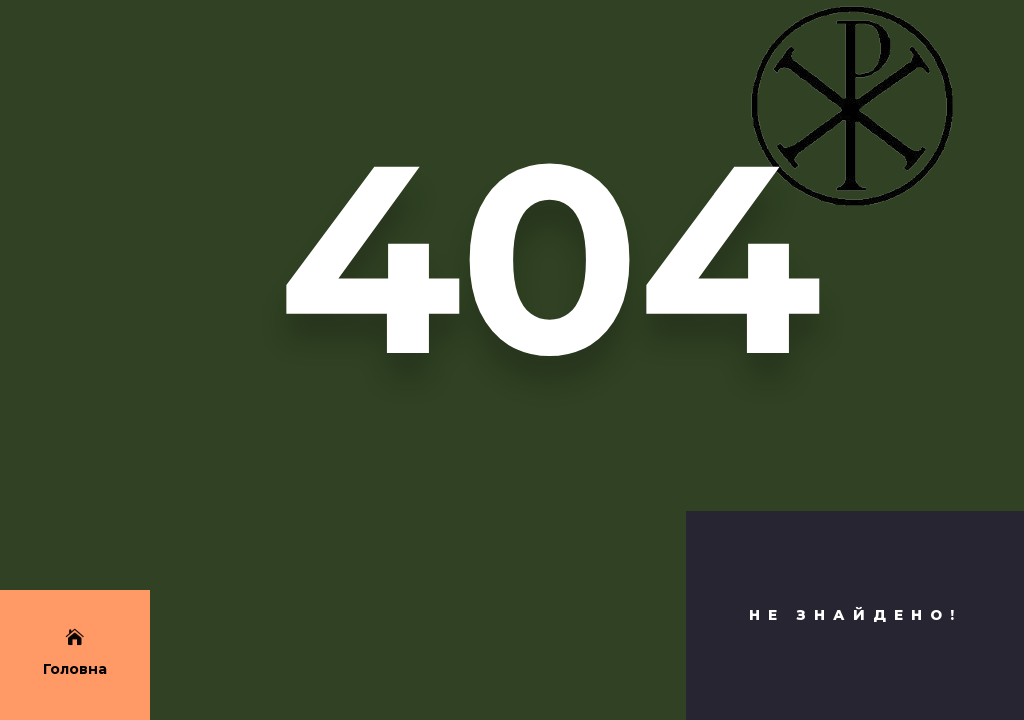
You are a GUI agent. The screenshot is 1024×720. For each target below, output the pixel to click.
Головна (75, 669)
